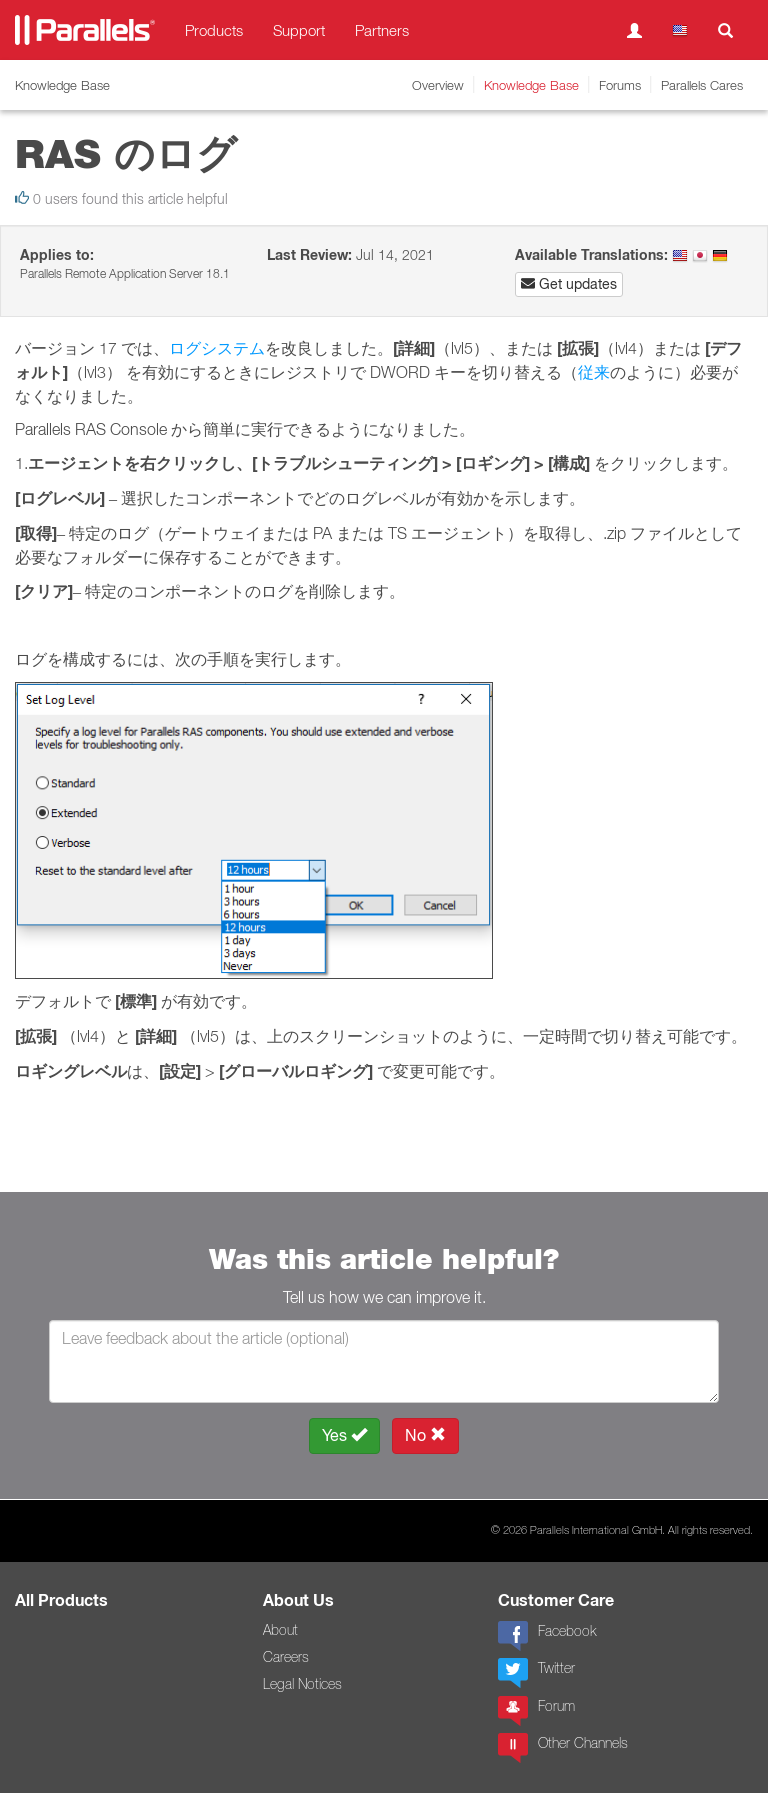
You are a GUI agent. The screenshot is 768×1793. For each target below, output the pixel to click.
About (280, 1630)
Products (214, 30)
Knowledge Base (531, 85)
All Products (61, 1600)
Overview (438, 85)
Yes (344, 1435)
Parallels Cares (702, 85)
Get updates (569, 284)
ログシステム (217, 348)
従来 (594, 372)
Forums (620, 85)
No (425, 1435)
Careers (286, 1657)
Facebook (547, 1636)
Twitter (536, 1673)
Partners (382, 30)
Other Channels (563, 1748)
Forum (536, 1711)
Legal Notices (302, 1684)
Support (299, 30)
